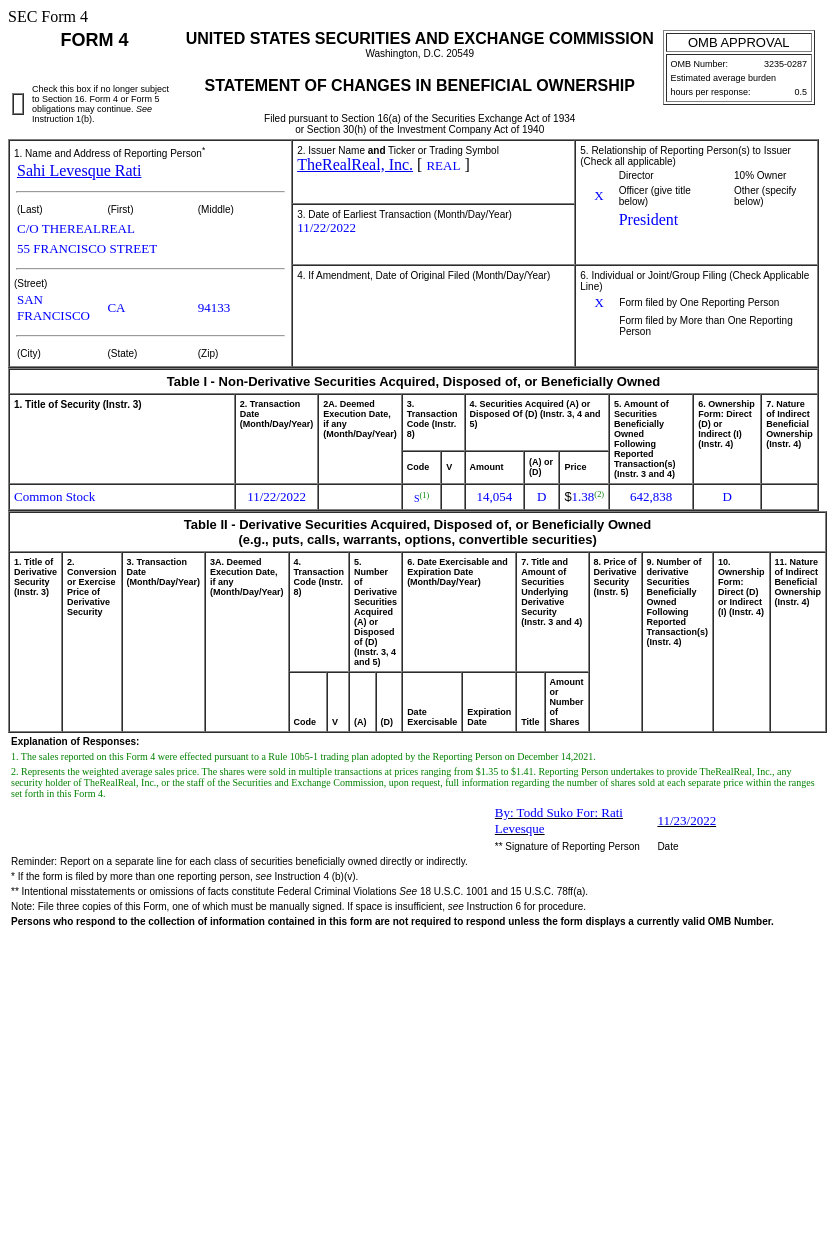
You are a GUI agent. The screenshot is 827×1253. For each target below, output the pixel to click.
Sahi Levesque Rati (79, 170)
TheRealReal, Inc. (355, 164)
